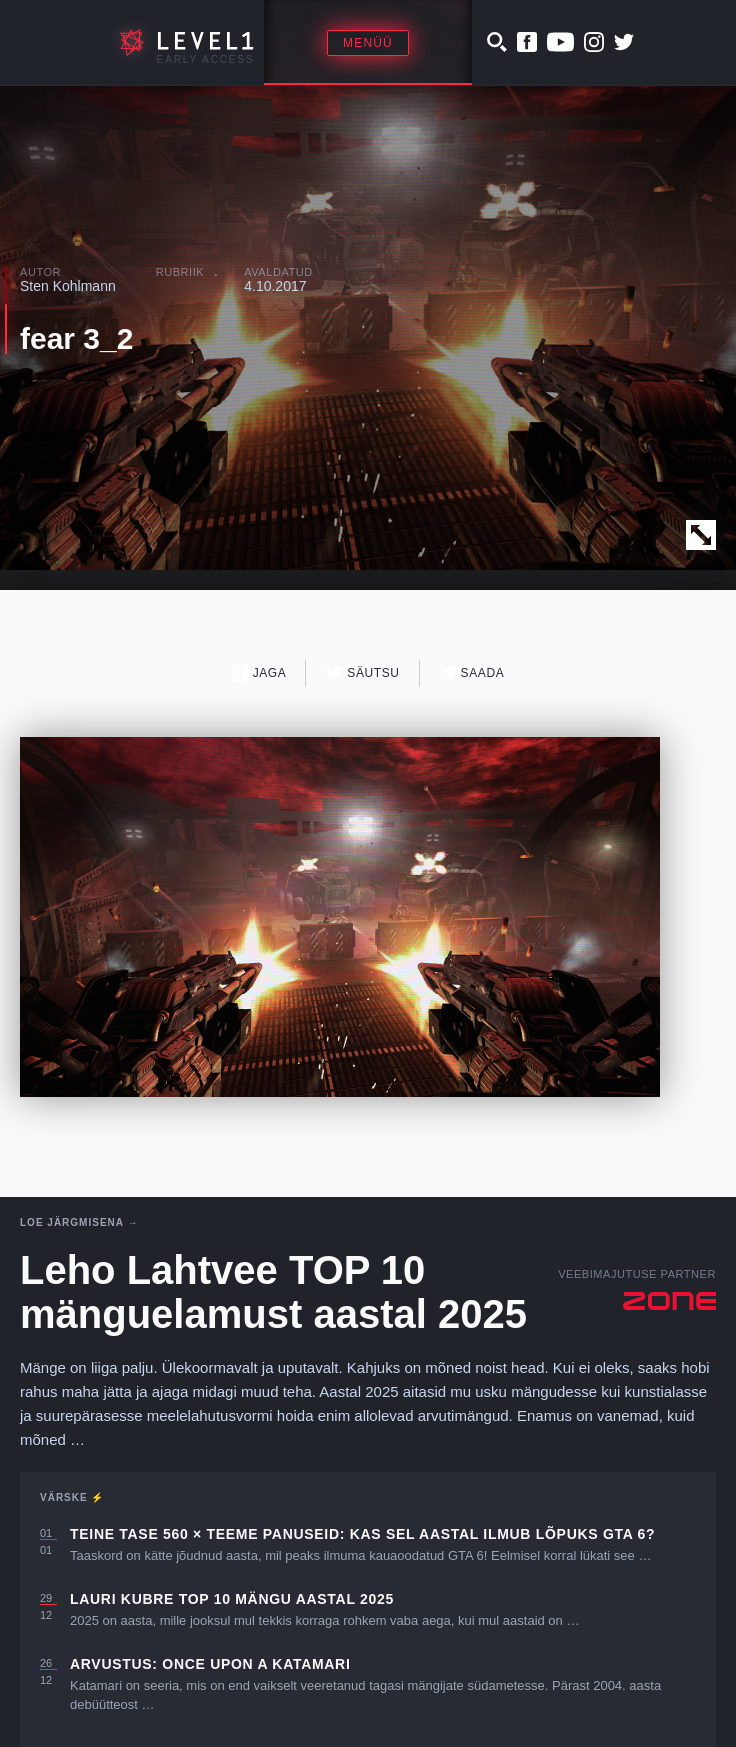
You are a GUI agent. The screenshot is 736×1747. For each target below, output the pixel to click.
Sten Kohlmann (68, 286)
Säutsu (362, 672)
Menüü (368, 43)
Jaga (259, 672)
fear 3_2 (76, 338)
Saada (472, 672)
